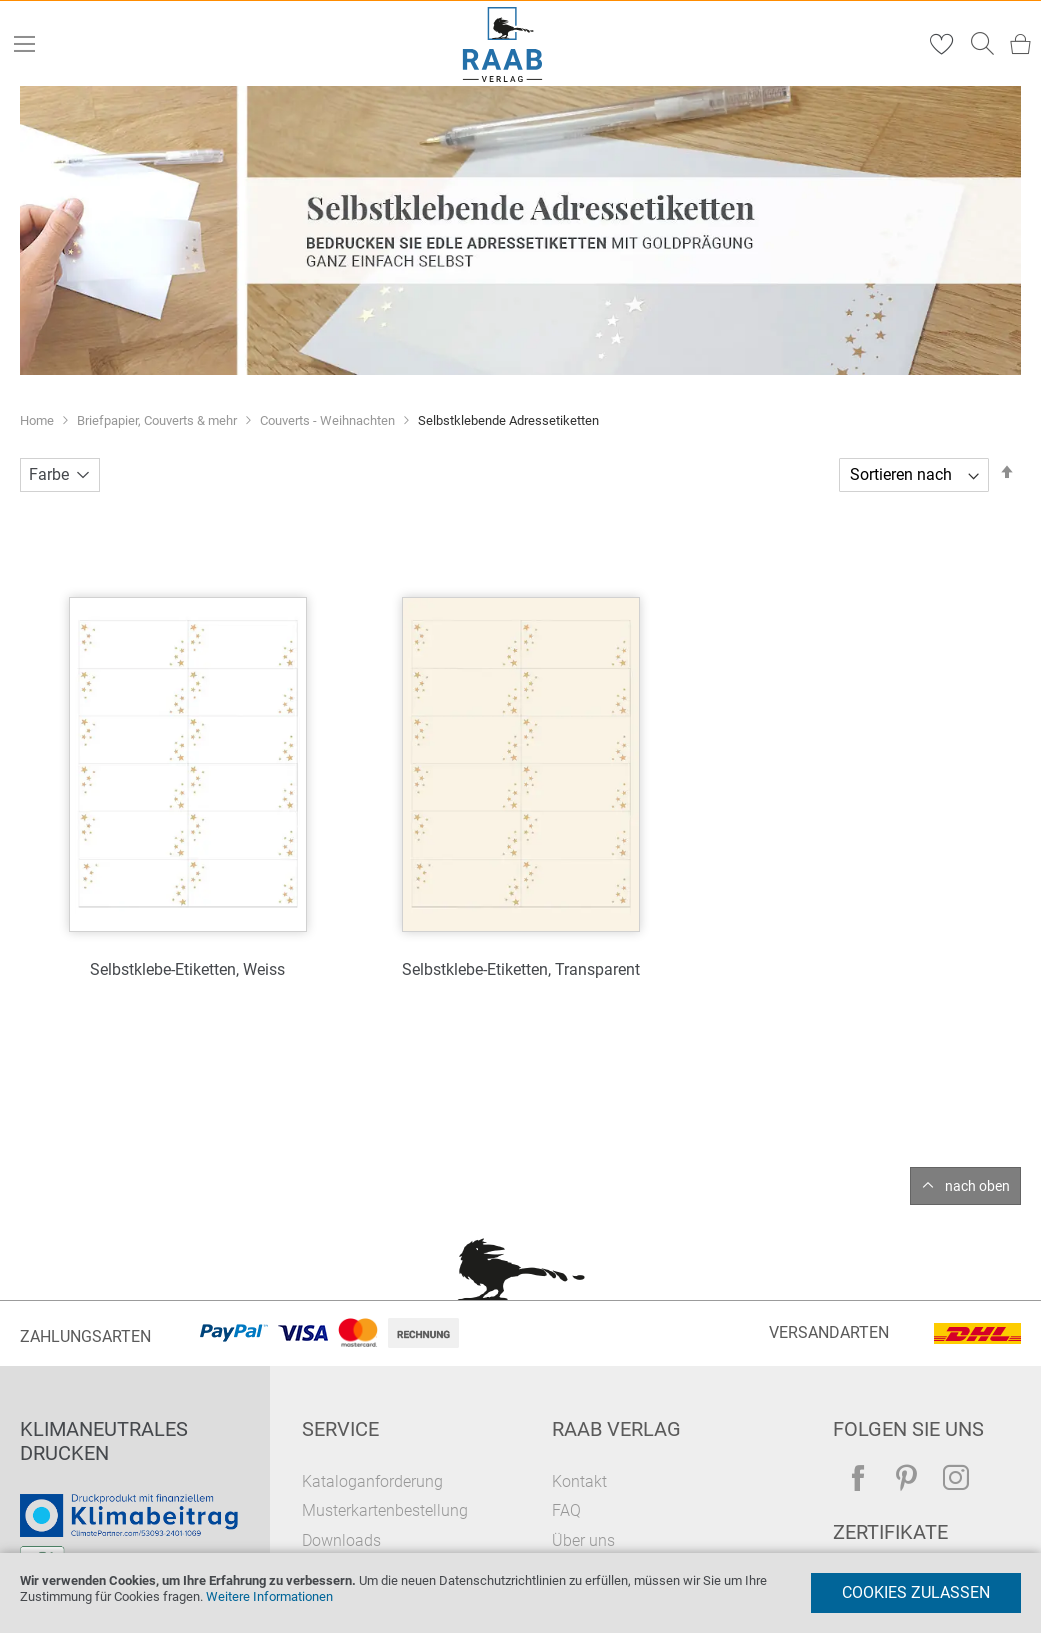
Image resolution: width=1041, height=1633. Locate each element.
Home (38, 420)
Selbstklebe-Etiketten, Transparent (521, 969)
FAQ (566, 1510)
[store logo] (502, 44)
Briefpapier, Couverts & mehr (158, 420)
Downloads (341, 1540)
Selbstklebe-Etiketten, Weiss (187, 969)
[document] (520, 1593)
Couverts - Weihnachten (329, 420)
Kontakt (579, 1481)
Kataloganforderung (372, 1481)
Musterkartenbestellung (385, 1510)
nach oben (977, 1186)
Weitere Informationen (269, 1596)
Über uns (583, 1540)
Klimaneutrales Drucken (104, 1441)
